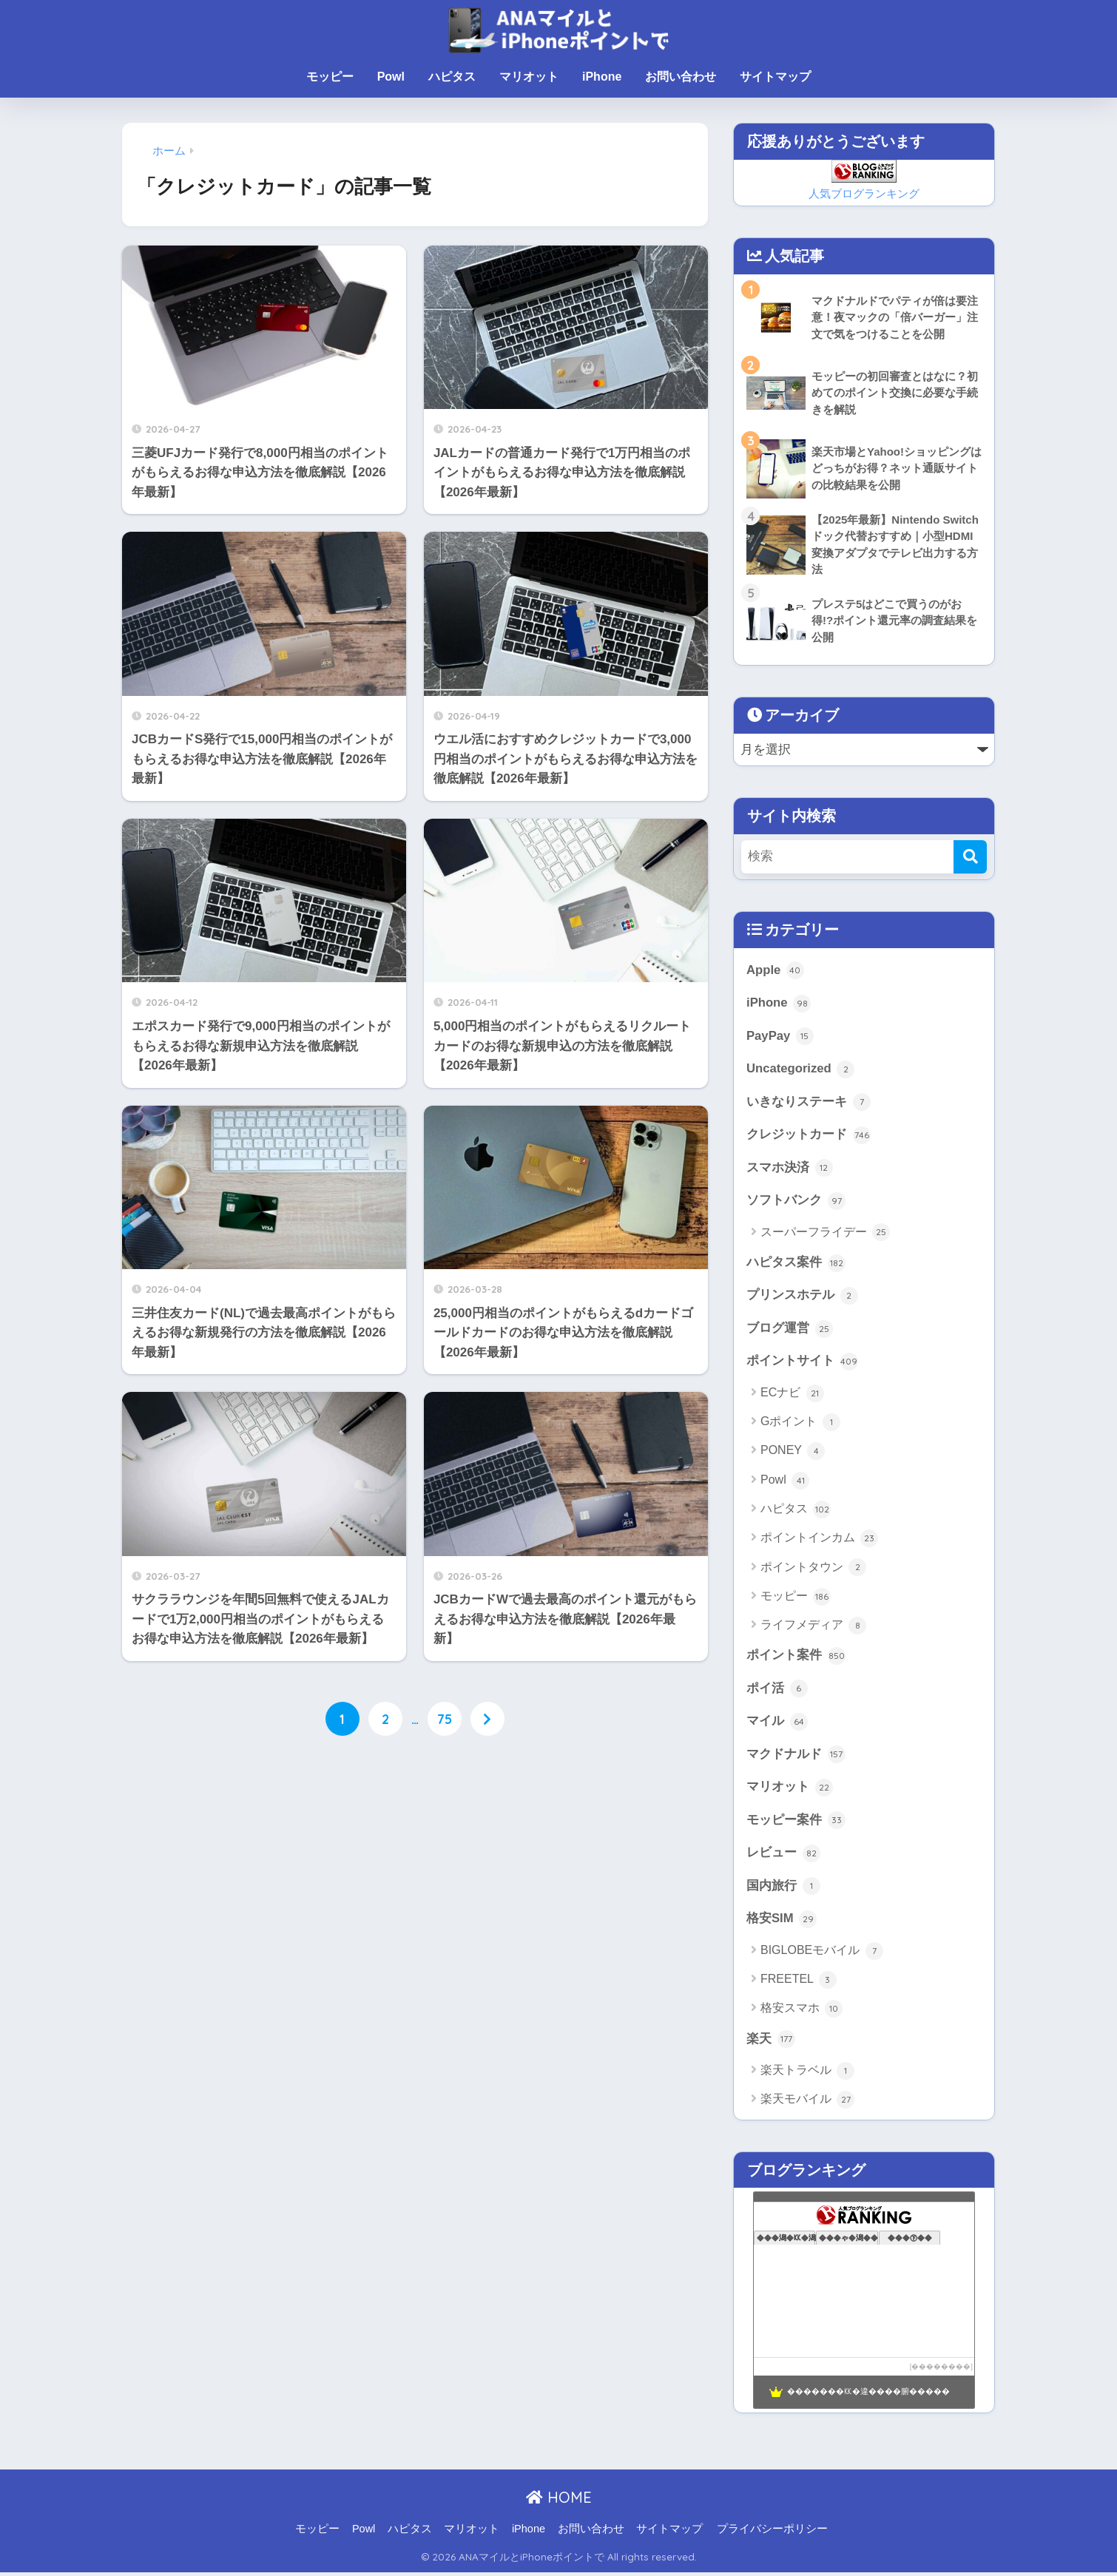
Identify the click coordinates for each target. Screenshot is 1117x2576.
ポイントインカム (819, 1540)
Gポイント (800, 1424)
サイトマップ (775, 76)
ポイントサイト (802, 1364)
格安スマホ (801, 2012)
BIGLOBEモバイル (821, 1954)
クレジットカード (808, 1136)
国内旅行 (783, 1890)
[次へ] (487, 1719)
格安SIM (781, 1922)
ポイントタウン (813, 1569)
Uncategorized (800, 1070)
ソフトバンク (796, 1202)
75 (444, 1719)
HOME (559, 2501)
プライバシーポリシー (772, 2532)
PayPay (780, 1037)
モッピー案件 (796, 1823)
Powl (391, 76)
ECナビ (792, 1395)
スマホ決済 (789, 1169)
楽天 (770, 2043)
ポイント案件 (796, 1658)
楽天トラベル (807, 2074)
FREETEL (798, 1983)
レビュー (783, 1856)
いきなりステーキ (808, 1103)
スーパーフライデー (825, 1234)
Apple (775, 971)
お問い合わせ (680, 76)
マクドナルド (796, 1757)
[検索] (970, 856)
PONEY (792, 1453)
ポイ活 (777, 1691)
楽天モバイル (807, 2103)
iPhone (601, 76)
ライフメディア (813, 1628)
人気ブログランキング (864, 193)
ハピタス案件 (796, 1265)
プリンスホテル (802, 1297)
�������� (941, 2370)
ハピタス (452, 76)
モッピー (330, 76)
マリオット (528, 76)
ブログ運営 (789, 1330)
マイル (777, 1724)
